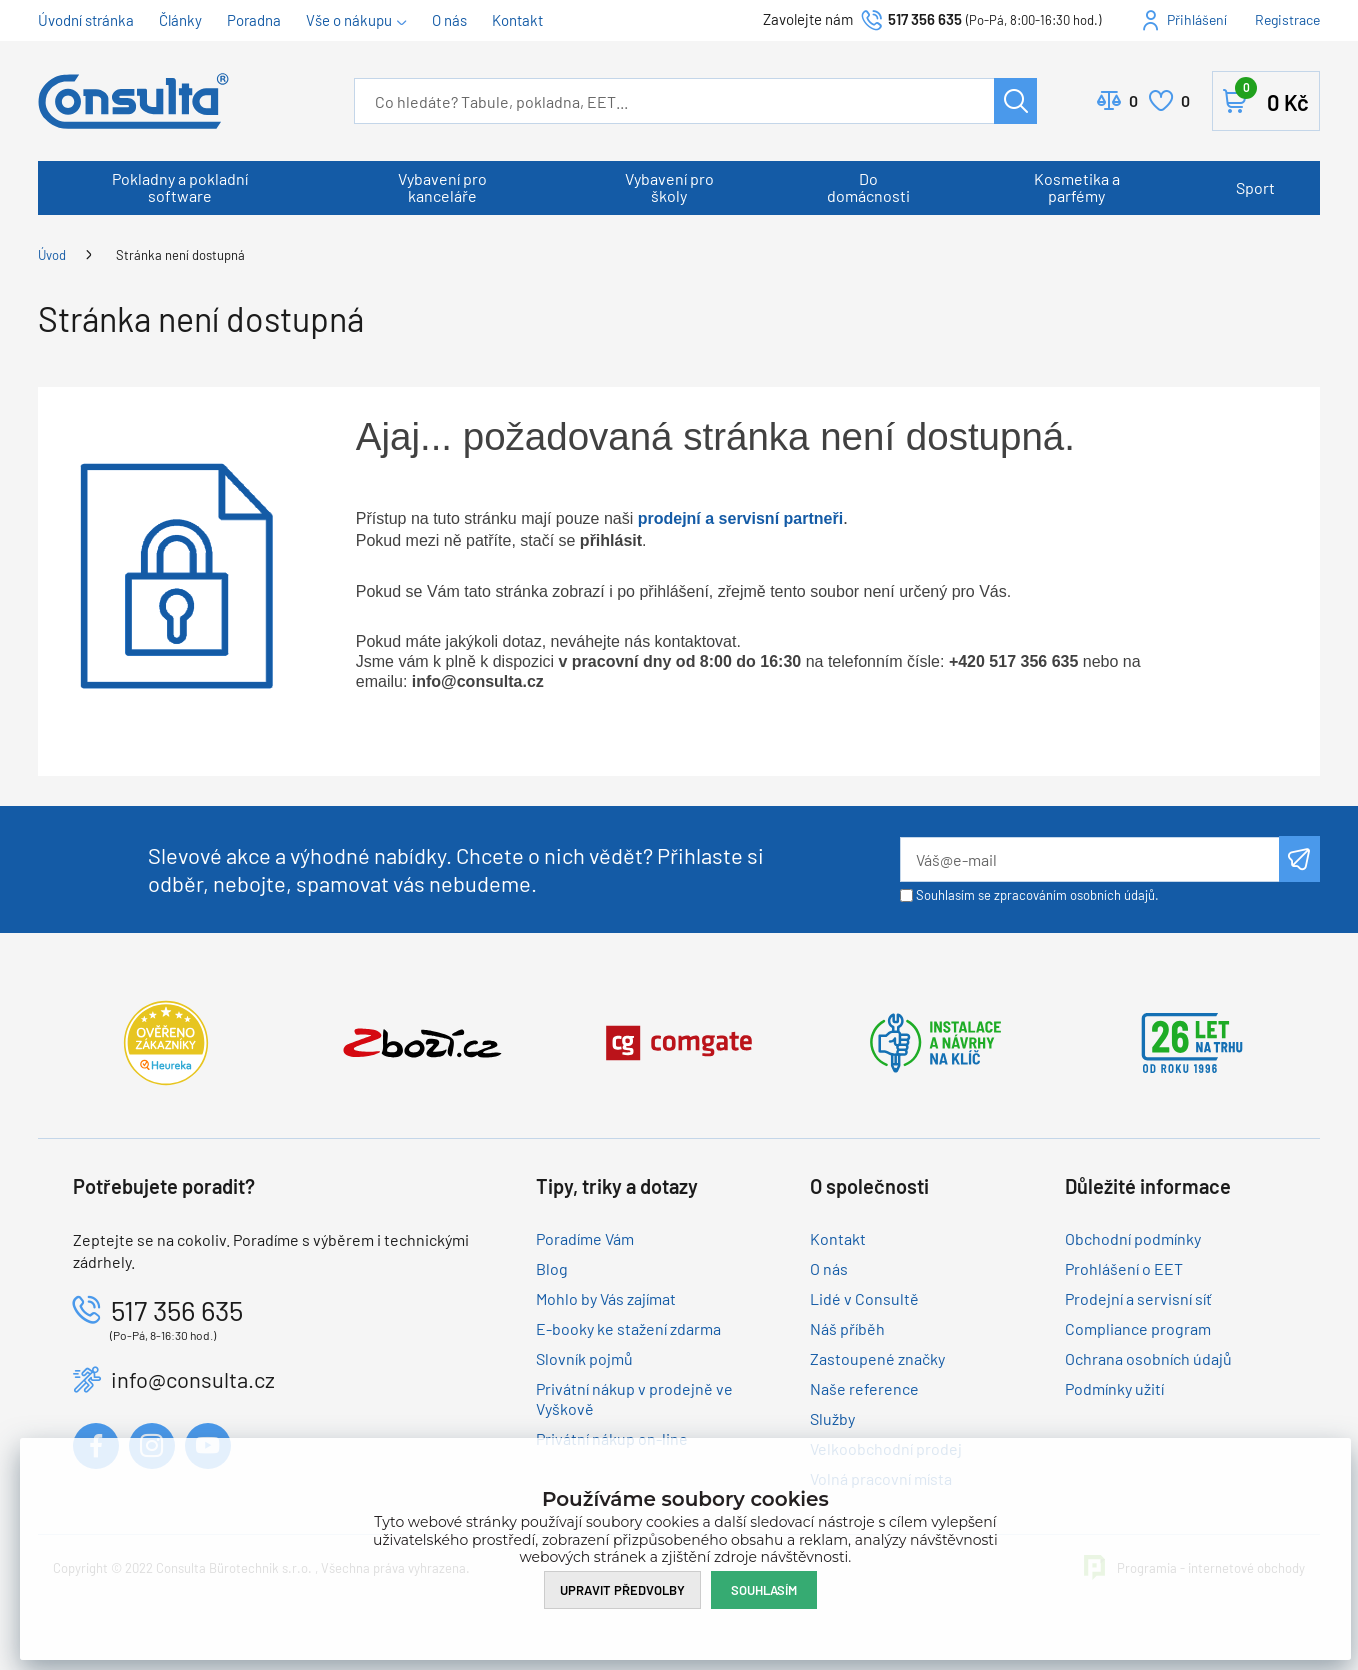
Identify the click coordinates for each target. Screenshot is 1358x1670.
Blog (552, 1268)
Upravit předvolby (622, 1590)
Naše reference (864, 1388)
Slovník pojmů (584, 1358)
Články (180, 20)
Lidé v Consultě (864, 1298)
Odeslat (1299, 859)
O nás (449, 20)
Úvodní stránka (86, 20)
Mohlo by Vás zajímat (606, 1298)
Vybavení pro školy (669, 187)
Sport (1255, 187)
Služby (832, 1418)
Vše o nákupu (349, 20)
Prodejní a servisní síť (1138, 1298)
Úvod (52, 255)
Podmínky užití (1114, 1388)
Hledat (1015, 101)
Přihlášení (1197, 19)
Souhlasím (764, 1590)
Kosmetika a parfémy (1077, 187)
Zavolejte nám (809, 19)
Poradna (254, 20)
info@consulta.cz (193, 1379)
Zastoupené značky (877, 1358)
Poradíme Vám (585, 1238)
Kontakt (517, 20)
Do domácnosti (868, 187)
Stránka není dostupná (180, 255)
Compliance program (1138, 1328)
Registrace (1287, 19)
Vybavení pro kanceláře (442, 187)
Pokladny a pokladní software (180, 187)
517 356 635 (925, 19)
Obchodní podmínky (1133, 1238)
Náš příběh (847, 1328)
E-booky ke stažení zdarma (628, 1328)
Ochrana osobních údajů (1148, 1358)
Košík (1272, 97)
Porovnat (1133, 101)
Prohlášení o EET (1124, 1268)
